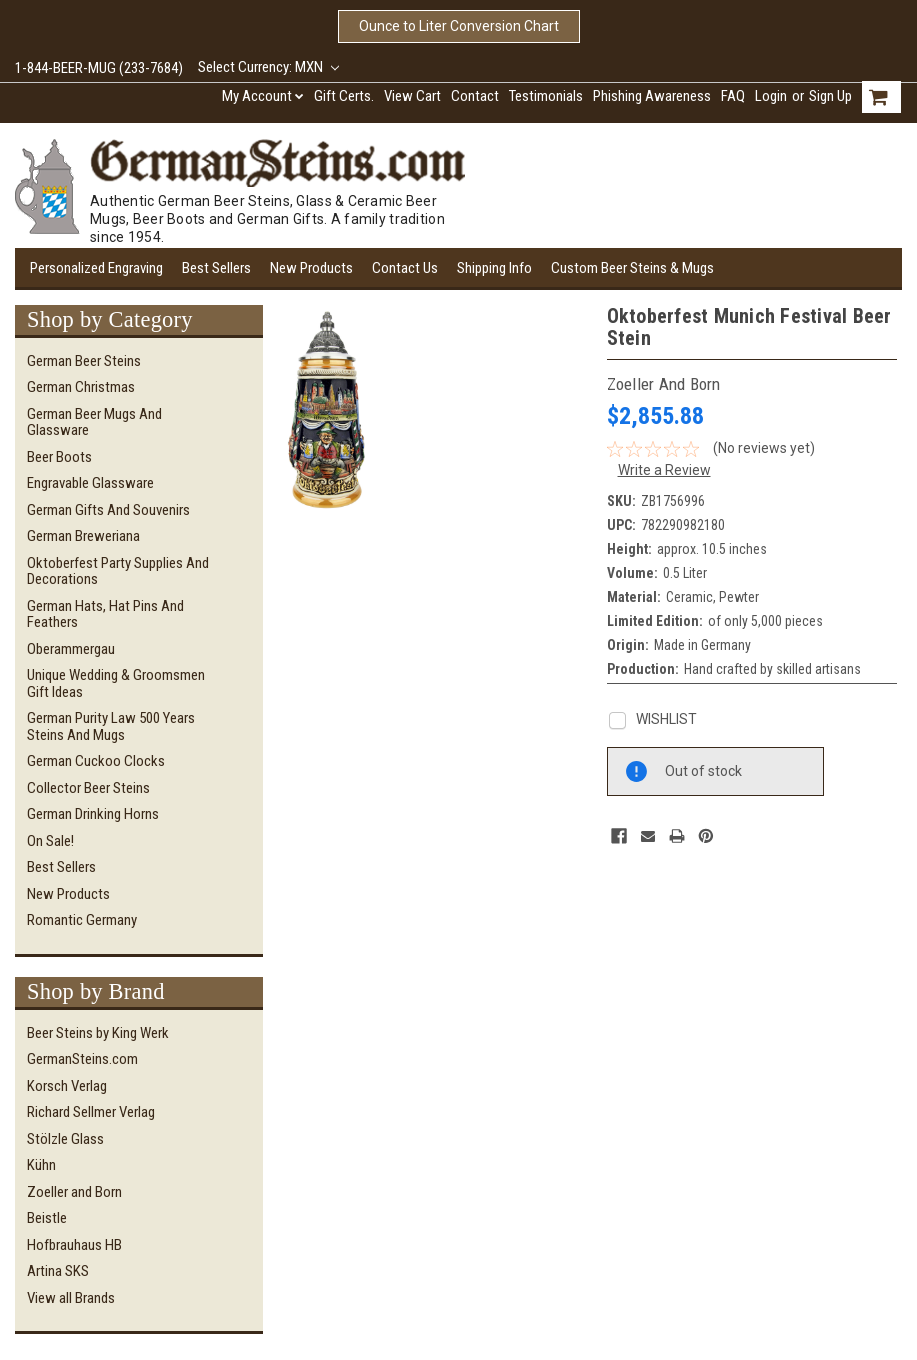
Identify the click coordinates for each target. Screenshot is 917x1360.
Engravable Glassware (90, 483)
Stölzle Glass (65, 1139)
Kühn (41, 1165)
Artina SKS (58, 1271)
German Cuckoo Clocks (96, 761)
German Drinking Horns (93, 814)
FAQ (733, 96)
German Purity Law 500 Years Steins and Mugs (111, 726)
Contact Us (405, 268)
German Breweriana (83, 536)
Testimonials (546, 96)
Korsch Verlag (67, 1086)
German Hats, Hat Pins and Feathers (105, 614)
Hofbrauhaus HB (74, 1245)
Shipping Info (494, 268)
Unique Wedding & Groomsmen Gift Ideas (116, 683)
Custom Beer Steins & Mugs (632, 268)
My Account (263, 96)
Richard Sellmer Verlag (91, 1112)
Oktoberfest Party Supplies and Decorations (118, 571)
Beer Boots (59, 457)
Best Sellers (216, 268)
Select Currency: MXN (268, 67)
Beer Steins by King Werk (98, 1033)
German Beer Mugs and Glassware (94, 422)
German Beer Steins (84, 361)
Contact (475, 96)
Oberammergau (71, 649)
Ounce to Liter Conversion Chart (459, 26)
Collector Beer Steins (88, 788)
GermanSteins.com (82, 1059)
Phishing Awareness (652, 96)
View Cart (412, 96)
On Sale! (50, 841)
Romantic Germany (82, 920)
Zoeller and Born (74, 1192)
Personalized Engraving (96, 268)
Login (771, 96)
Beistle (47, 1218)
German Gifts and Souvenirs (108, 510)
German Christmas (81, 387)
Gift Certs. (344, 96)
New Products (311, 268)
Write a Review (664, 470)
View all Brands (71, 1298)
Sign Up (830, 96)
